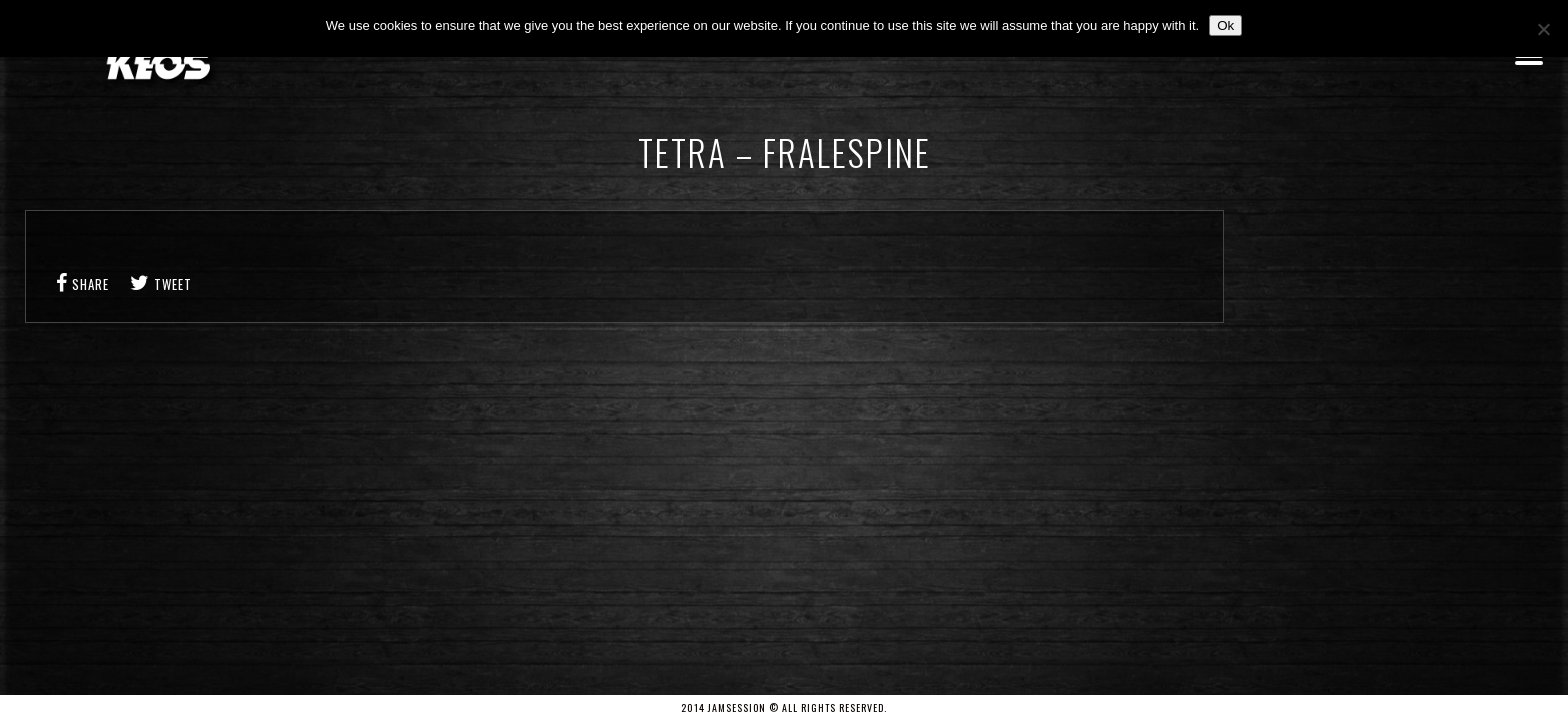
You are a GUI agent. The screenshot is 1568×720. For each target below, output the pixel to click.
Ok (1225, 25)
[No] (1543, 29)
